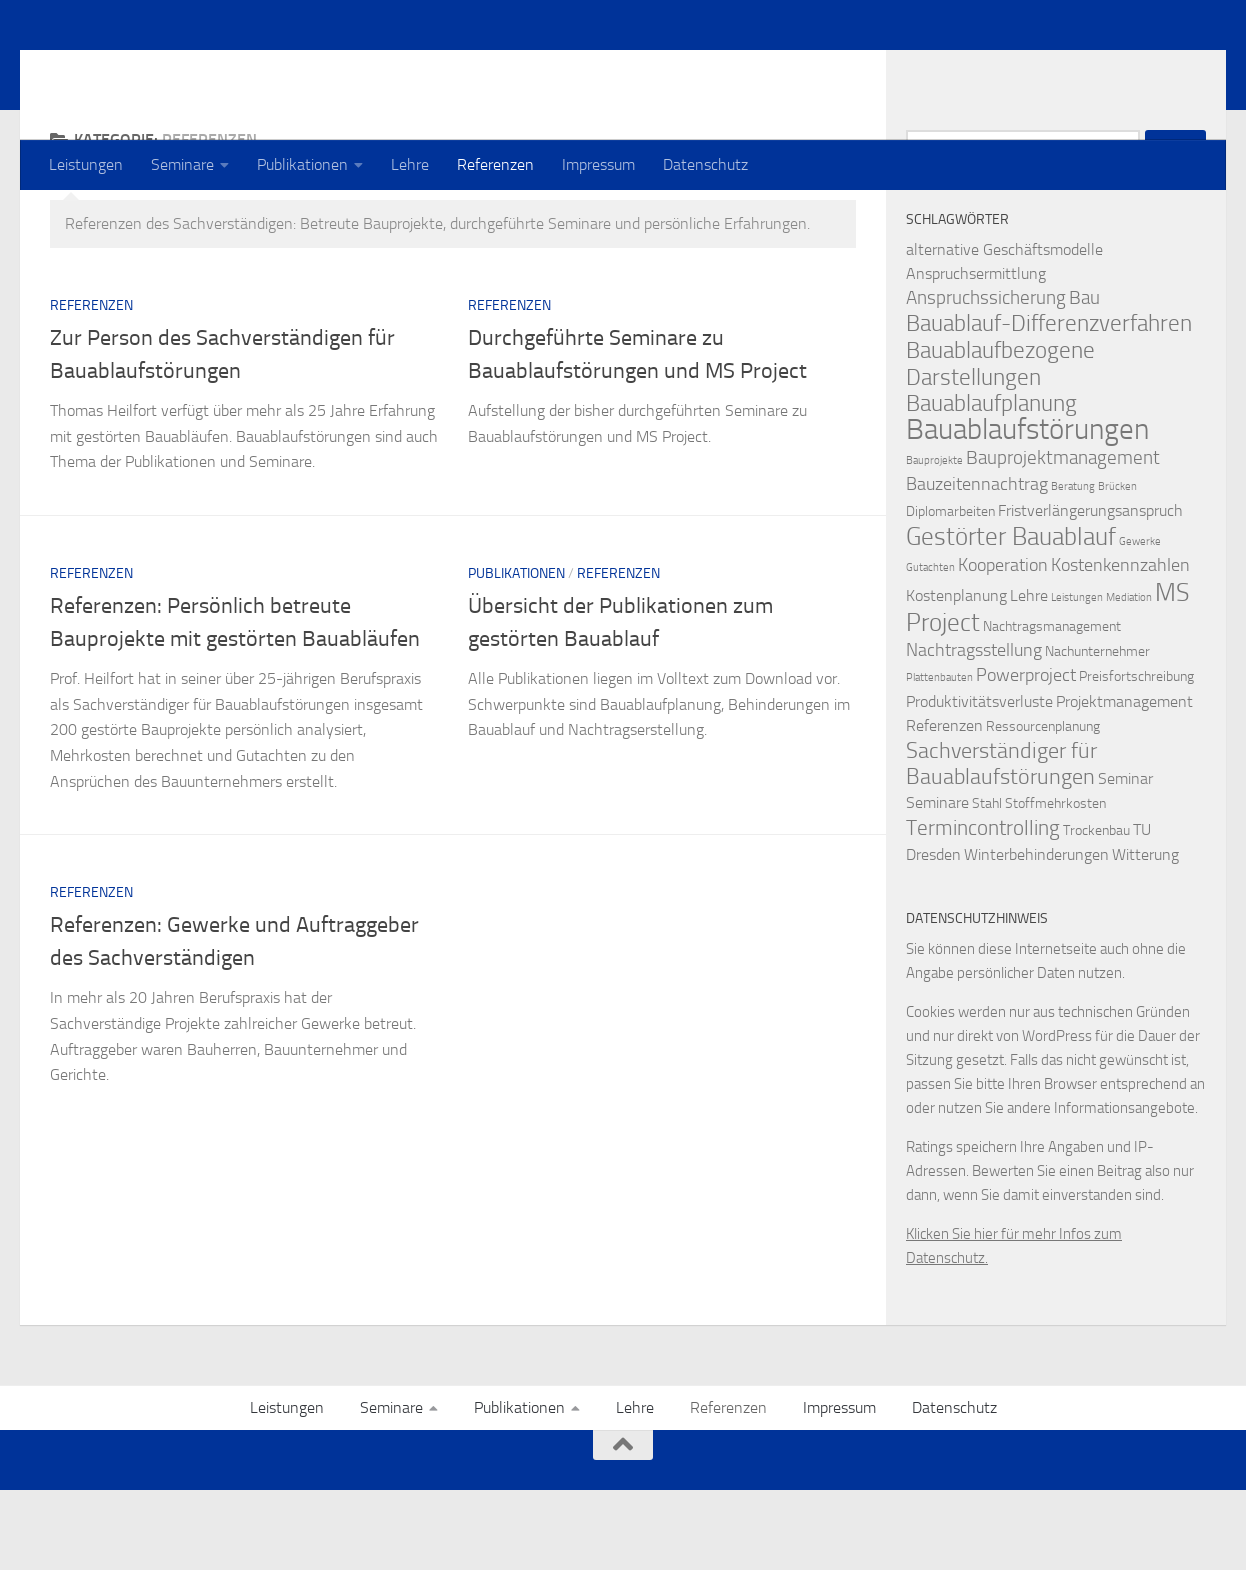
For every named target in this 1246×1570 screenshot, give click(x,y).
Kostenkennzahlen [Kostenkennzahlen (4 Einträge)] (1120, 645)
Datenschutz (705, 164)
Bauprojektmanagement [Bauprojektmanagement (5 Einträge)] (1063, 537)
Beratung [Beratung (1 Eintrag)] (1073, 566)
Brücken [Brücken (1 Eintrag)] (1117, 566)
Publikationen (302, 164)
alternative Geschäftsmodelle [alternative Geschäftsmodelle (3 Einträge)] (1004, 329)
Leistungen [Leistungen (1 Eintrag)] (1077, 677)
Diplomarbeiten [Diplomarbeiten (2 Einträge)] (950, 591)
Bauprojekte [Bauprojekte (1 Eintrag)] (934, 540)
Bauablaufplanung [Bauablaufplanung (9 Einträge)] (991, 483)
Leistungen (86, 164)
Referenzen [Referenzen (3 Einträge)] (944, 805)
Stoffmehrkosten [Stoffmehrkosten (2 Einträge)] (1055, 883)
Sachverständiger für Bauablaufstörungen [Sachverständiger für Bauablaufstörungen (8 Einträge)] (1001, 844)
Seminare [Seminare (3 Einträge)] (937, 882)
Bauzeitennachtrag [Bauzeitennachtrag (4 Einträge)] (977, 564)
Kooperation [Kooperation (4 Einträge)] (1003, 645)
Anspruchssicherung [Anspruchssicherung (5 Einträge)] (986, 377)
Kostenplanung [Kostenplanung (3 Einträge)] (956, 675)
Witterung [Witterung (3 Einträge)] (1145, 934)
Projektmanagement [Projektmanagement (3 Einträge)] (1124, 781)
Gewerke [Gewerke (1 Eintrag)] (1140, 621)
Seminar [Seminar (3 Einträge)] (1125, 858)
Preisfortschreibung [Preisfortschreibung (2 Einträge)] (1136, 756)
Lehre (410, 164)
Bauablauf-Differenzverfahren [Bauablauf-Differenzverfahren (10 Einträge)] (1049, 403)
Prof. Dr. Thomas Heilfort (267, 69)
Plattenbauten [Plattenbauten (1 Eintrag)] (939, 757)
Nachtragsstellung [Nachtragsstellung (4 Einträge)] (974, 730)
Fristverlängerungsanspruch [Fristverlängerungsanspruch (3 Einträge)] (1090, 590)
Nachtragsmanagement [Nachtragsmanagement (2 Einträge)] (1052, 706)
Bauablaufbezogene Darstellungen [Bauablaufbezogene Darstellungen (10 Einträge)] (1000, 443)
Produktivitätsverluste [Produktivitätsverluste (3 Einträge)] (979, 781)
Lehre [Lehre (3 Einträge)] (1029, 675)
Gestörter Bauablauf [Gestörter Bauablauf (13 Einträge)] (1011, 616)
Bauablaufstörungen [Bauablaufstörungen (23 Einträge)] (1027, 509)
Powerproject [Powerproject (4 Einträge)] (1026, 755)
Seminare (182, 164)
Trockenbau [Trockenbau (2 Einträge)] (1096, 910)
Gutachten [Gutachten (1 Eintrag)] (930, 647)
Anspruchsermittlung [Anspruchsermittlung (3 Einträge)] (976, 353)
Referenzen (495, 164)
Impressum (598, 164)
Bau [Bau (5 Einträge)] (1084, 377)
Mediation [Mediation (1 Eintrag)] (1129, 677)
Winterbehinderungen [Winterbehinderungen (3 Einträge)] (1036, 934)
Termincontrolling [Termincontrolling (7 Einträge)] (983, 907)
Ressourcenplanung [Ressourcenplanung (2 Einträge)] (1043, 806)
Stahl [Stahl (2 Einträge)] (987, 883)
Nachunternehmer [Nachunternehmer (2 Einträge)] (1097, 731)
